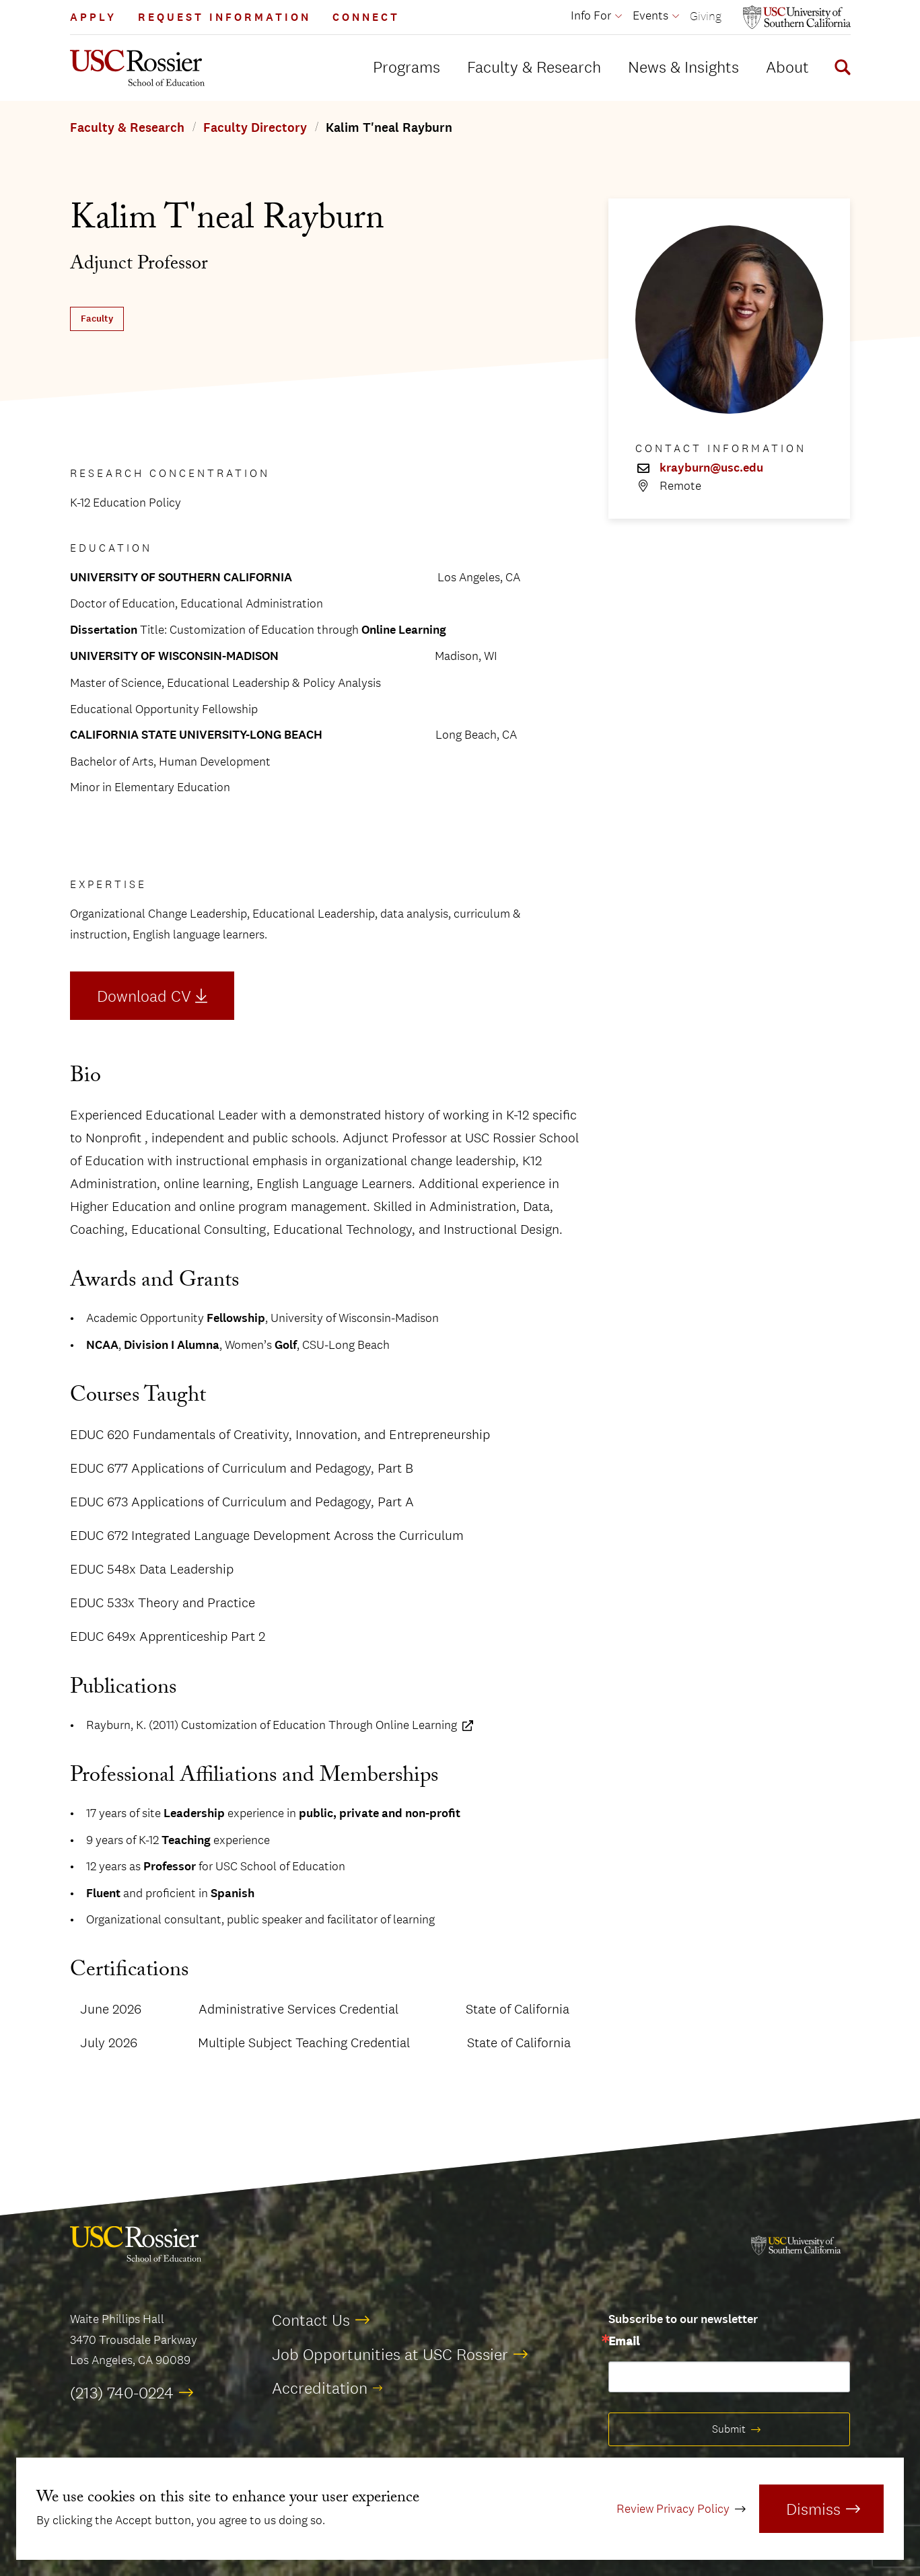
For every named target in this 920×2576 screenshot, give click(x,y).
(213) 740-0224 (122, 2392)
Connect (366, 17)
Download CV (144, 995)
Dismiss (813, 2508)
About (787, 66)
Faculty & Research (534, 66)
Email (623, 2342)
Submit (729, 2429)
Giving (705, 16)
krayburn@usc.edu (711, 468)
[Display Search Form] (840, 69)
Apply (93, 17)
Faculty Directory (255, 128)
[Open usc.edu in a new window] (797, 17)
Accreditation (319, 2387)
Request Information (224, 17)
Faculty (97, 318)
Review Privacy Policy (673, 2508)
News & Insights (683, 66)
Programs (406, 66)
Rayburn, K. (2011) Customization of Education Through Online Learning (271, 1725)
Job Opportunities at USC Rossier (390, 2354)
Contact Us (311, 2319)
